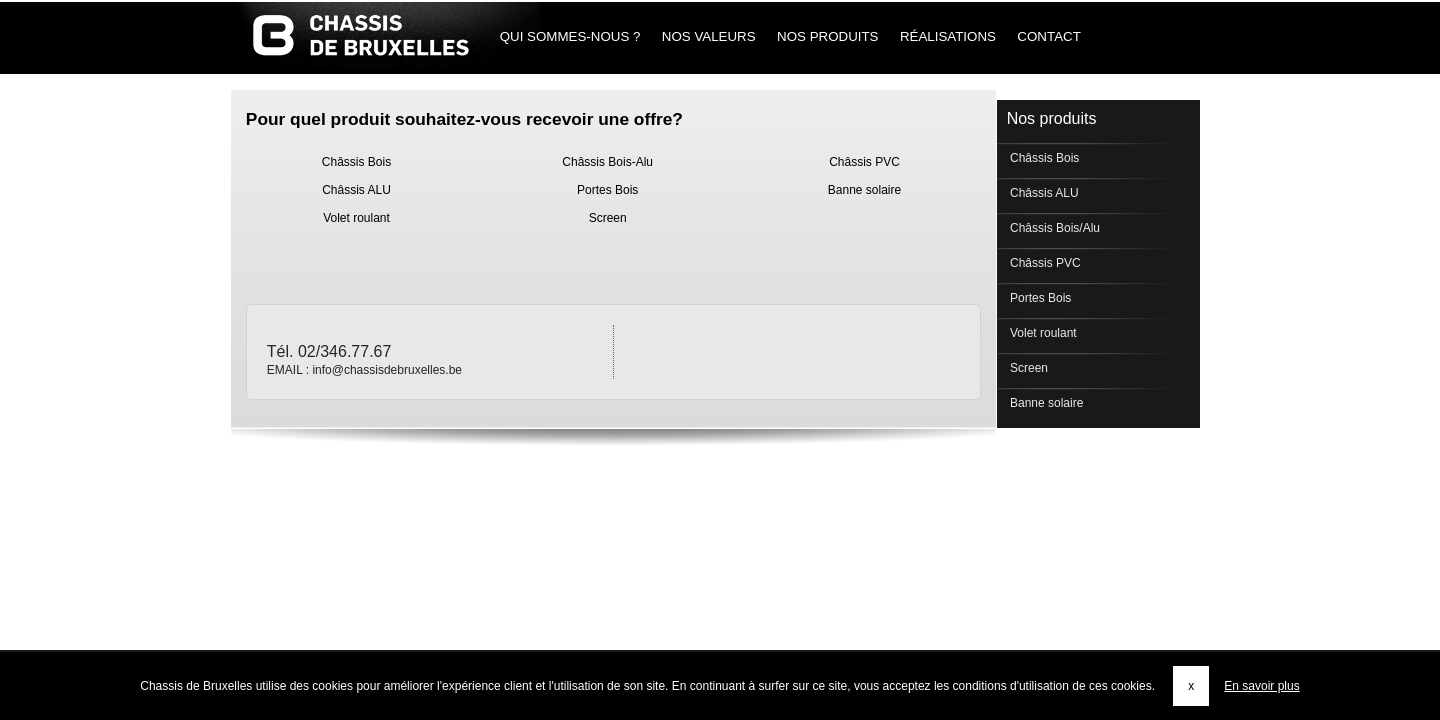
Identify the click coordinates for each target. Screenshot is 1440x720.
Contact (1049, 36)
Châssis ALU (356, 190)
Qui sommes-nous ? (570, 36)
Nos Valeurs (708, 36)
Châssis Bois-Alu (607, 162)
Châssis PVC (864, 162)
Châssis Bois (356, 162)
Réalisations (947, 36)
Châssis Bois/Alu (1053, 228)
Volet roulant (356, 218)
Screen (608, 218)
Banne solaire (864, 190)
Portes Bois (607, 190)
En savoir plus (1261, 686)
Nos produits (827, 36)
